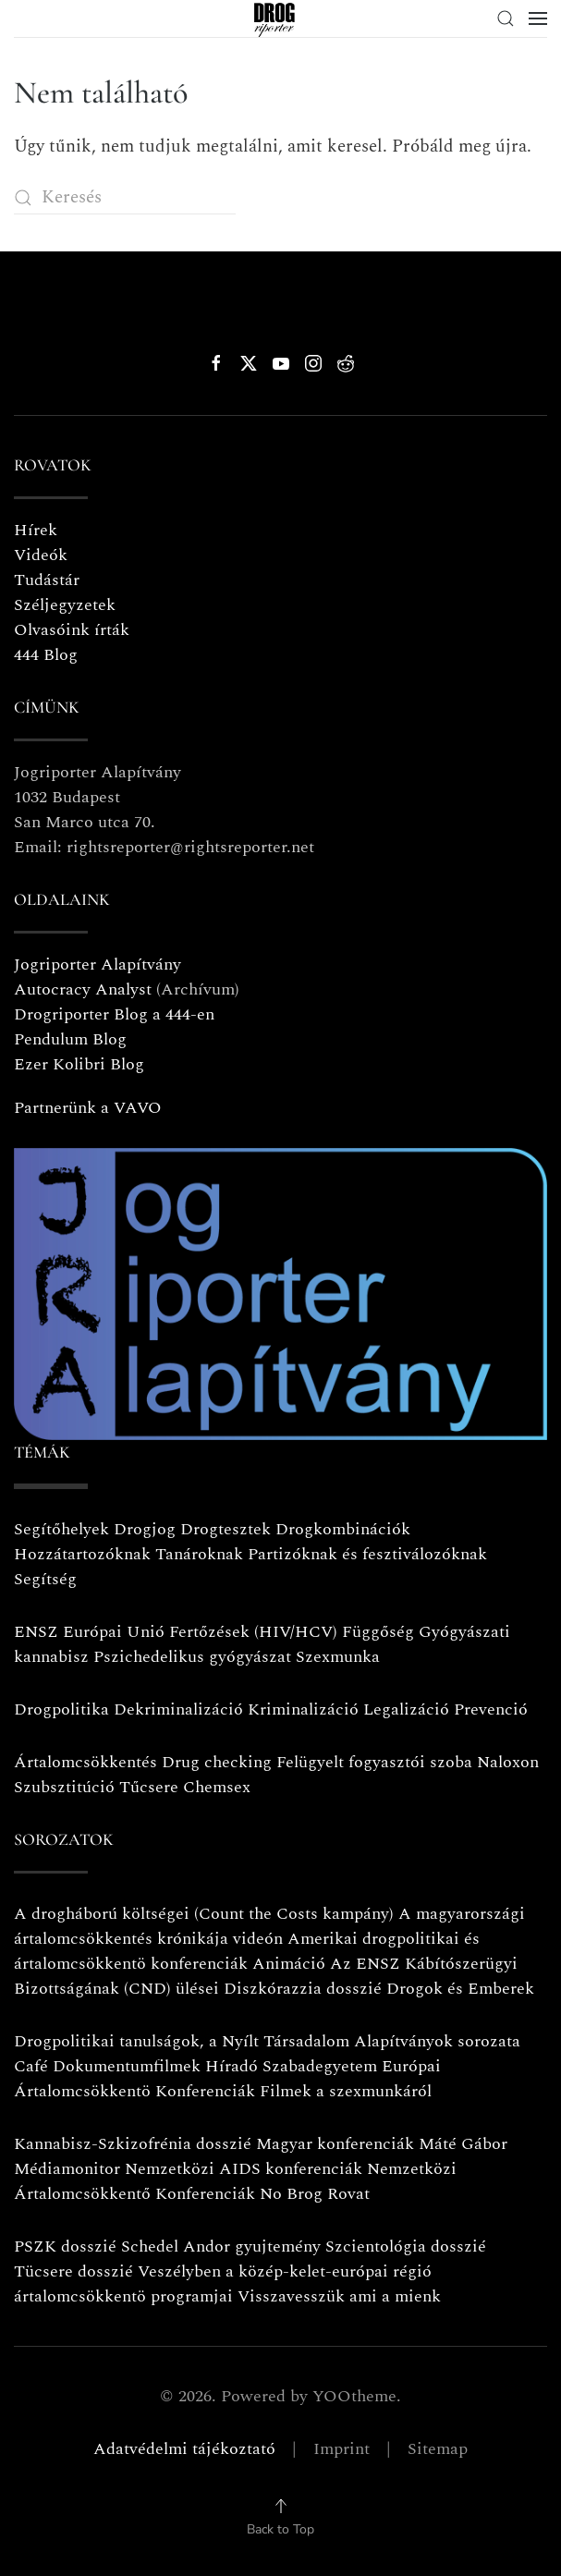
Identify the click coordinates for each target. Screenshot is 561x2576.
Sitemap (438, 2448)
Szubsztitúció (64, 1787)
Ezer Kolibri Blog (79, 1064)
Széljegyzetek (65, 604)
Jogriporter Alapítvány (97, 964)
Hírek (35, 530)
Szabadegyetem (319, 2066)
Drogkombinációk (342, 1529)
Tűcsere (148, 1787)
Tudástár (46, 580)
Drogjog (145, 1529)
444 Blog (46, 654)
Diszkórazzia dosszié (303, 1988)
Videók (40, 555)
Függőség (378, 1631)
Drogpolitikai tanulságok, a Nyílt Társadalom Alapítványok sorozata (267, 2041)
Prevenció (488, 1709)
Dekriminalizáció (178, 1709)
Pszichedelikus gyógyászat (192, 1656)
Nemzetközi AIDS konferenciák (243, 2168)
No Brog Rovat (315, 2193)
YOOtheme (354, 2396)
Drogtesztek (225, 1529)
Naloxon (508, 1762)
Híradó (231, 2066)
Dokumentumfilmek (127, 2066)
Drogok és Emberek (460, 1988)
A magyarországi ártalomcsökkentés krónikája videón (269, 1926)
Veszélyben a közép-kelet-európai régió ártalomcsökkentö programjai (223, 2284)
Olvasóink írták (71, 629)
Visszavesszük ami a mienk (339, 2296)
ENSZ (36, 1631)
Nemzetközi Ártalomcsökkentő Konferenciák (235, 2181)
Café (31, 2066)
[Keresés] (125, 197)
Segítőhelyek (64, 1529)
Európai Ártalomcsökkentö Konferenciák (227, 2079)
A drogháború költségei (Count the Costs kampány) (204, 1913)
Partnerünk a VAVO (88, 1107)
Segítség (45, 1579)
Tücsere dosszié (73, 2271)
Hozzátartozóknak (82, 1554)
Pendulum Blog (70, 1039)
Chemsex (216, 1787)
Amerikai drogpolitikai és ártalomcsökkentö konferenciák (247, 1951)
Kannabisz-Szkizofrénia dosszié (132, 2143)
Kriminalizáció (303, 1709)
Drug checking (217, 1762)
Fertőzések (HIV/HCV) (253, 1631)
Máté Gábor (463, 2143)
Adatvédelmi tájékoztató (184, 2448)
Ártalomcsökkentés (85, 1762)
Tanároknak (199, 1554)
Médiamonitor (67, 2168)
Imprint (341, 2448)
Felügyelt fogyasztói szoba (374, 1762)
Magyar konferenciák (335, 2143)
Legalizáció (406, 1709)
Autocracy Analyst (83, 989)
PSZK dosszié (65, 2246)
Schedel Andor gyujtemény (221, 2246)
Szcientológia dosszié (405, 2246)
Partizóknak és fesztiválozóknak (367, 1554)
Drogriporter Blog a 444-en (114, 1014)
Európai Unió (114, 1631)
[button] (505, 18)
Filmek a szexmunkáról (346, 2091)
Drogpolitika (61, 1709)
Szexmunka (338, 1656)
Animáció (288, 1963)
